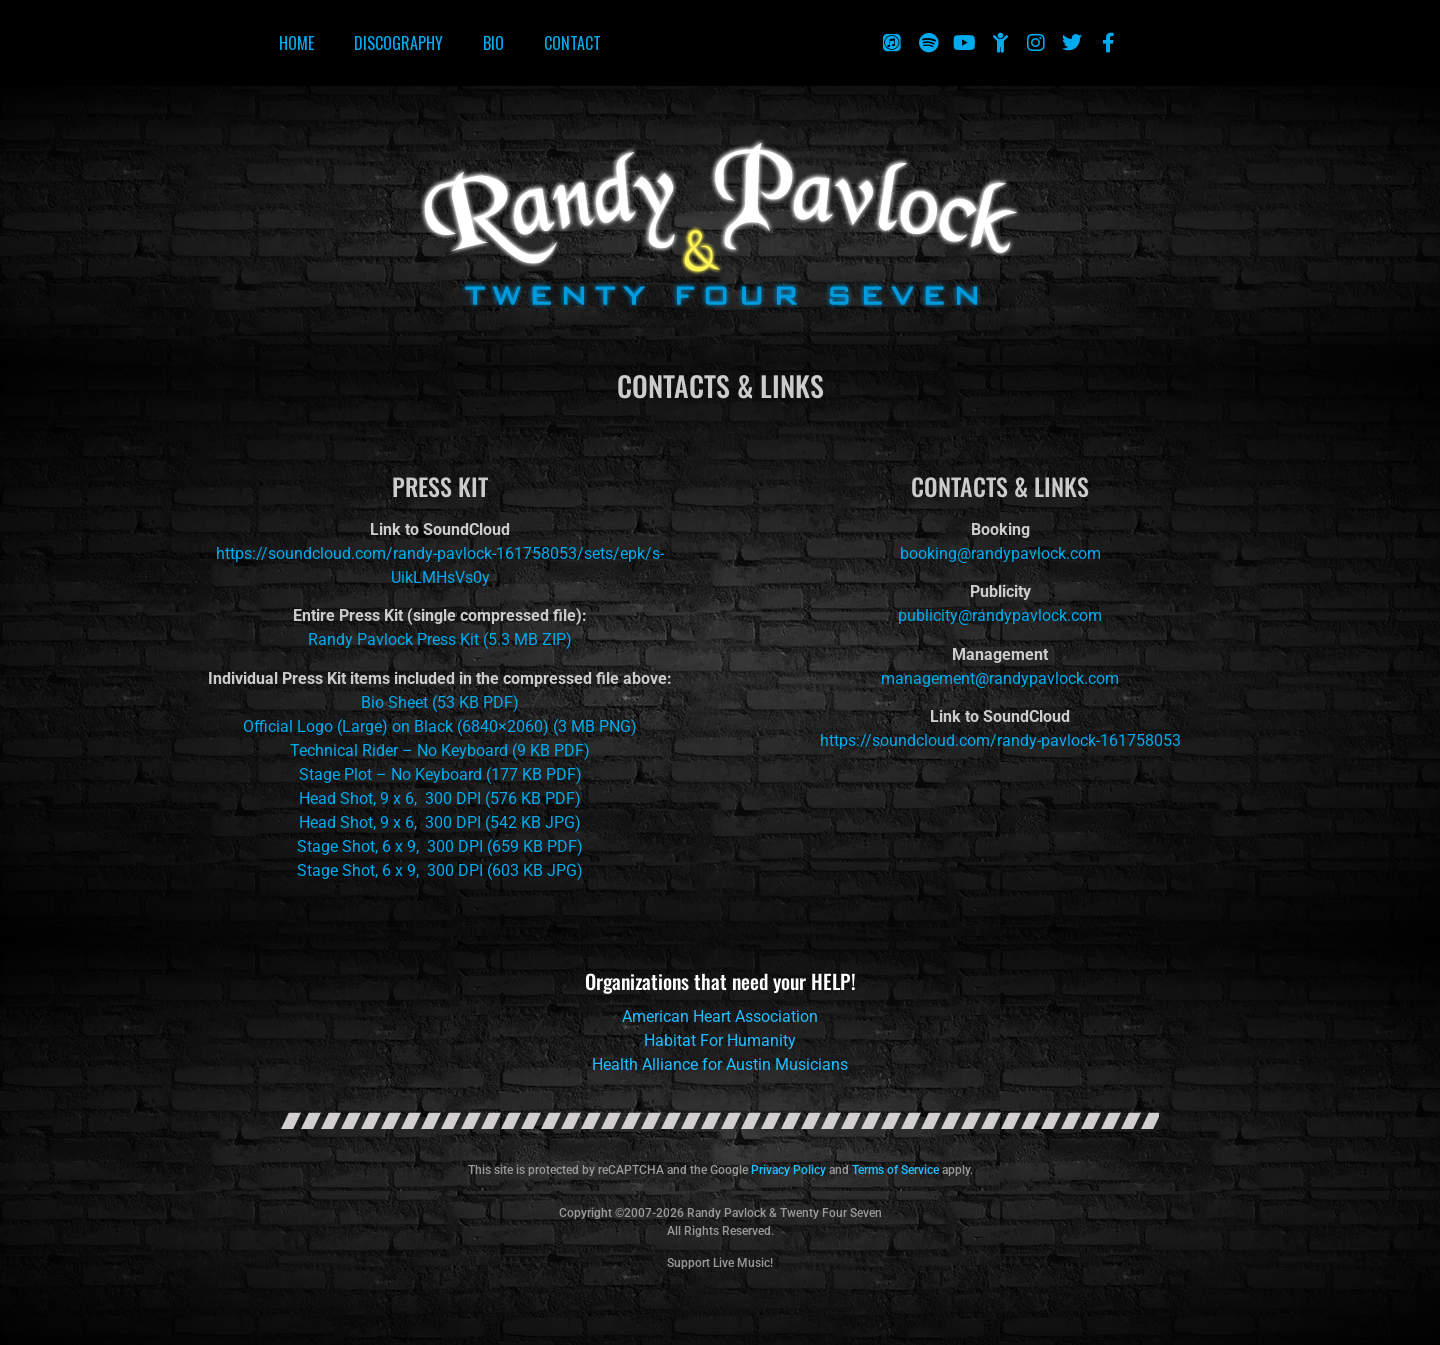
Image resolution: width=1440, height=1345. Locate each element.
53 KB (458, 702)
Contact (572, 43)
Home (296, 43)
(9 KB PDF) (549, 750)
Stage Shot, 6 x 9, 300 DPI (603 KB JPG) (440, 870)
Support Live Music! (720, 1263)
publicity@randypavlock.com (1000, 615)
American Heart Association (720, 1016)
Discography (398, 43)
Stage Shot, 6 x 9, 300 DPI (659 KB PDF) (440, 846)
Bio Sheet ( (399, 702)
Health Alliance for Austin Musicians (720, 1064)
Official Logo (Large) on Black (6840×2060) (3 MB (419, 726)
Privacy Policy (788, 1170)
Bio (493, 43)
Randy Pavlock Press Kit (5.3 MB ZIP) (440, 639)
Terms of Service (895, 1170)
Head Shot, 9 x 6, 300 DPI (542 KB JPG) (440, 822)
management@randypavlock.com (1000, 678)
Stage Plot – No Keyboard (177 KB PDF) (440, 774)
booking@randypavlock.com (1000, 553)
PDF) (499, 702)
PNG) (618, 726)
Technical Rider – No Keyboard (399, 750)
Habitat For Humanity (720, 1040)
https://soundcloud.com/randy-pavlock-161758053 (1000, 740)
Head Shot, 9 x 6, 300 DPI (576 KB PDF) (440, 798)
